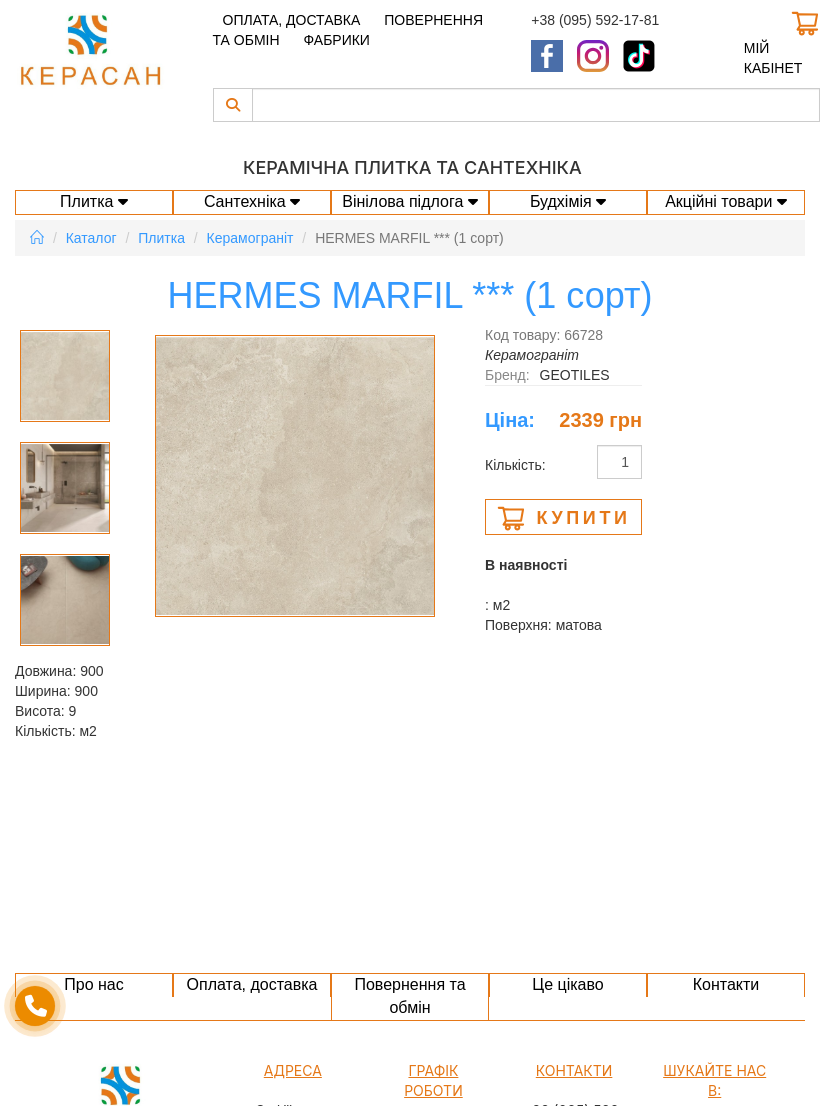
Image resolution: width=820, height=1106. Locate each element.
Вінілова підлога (410, 201)
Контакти (726, 984)
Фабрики (336, 40)
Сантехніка (252, 201)
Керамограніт (250, 238)
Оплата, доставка (292, 20)
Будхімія (568, 201)
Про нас (93, 984)
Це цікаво (567, 984)
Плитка (94, 201)
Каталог (91, 238)
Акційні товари (726, 201)
